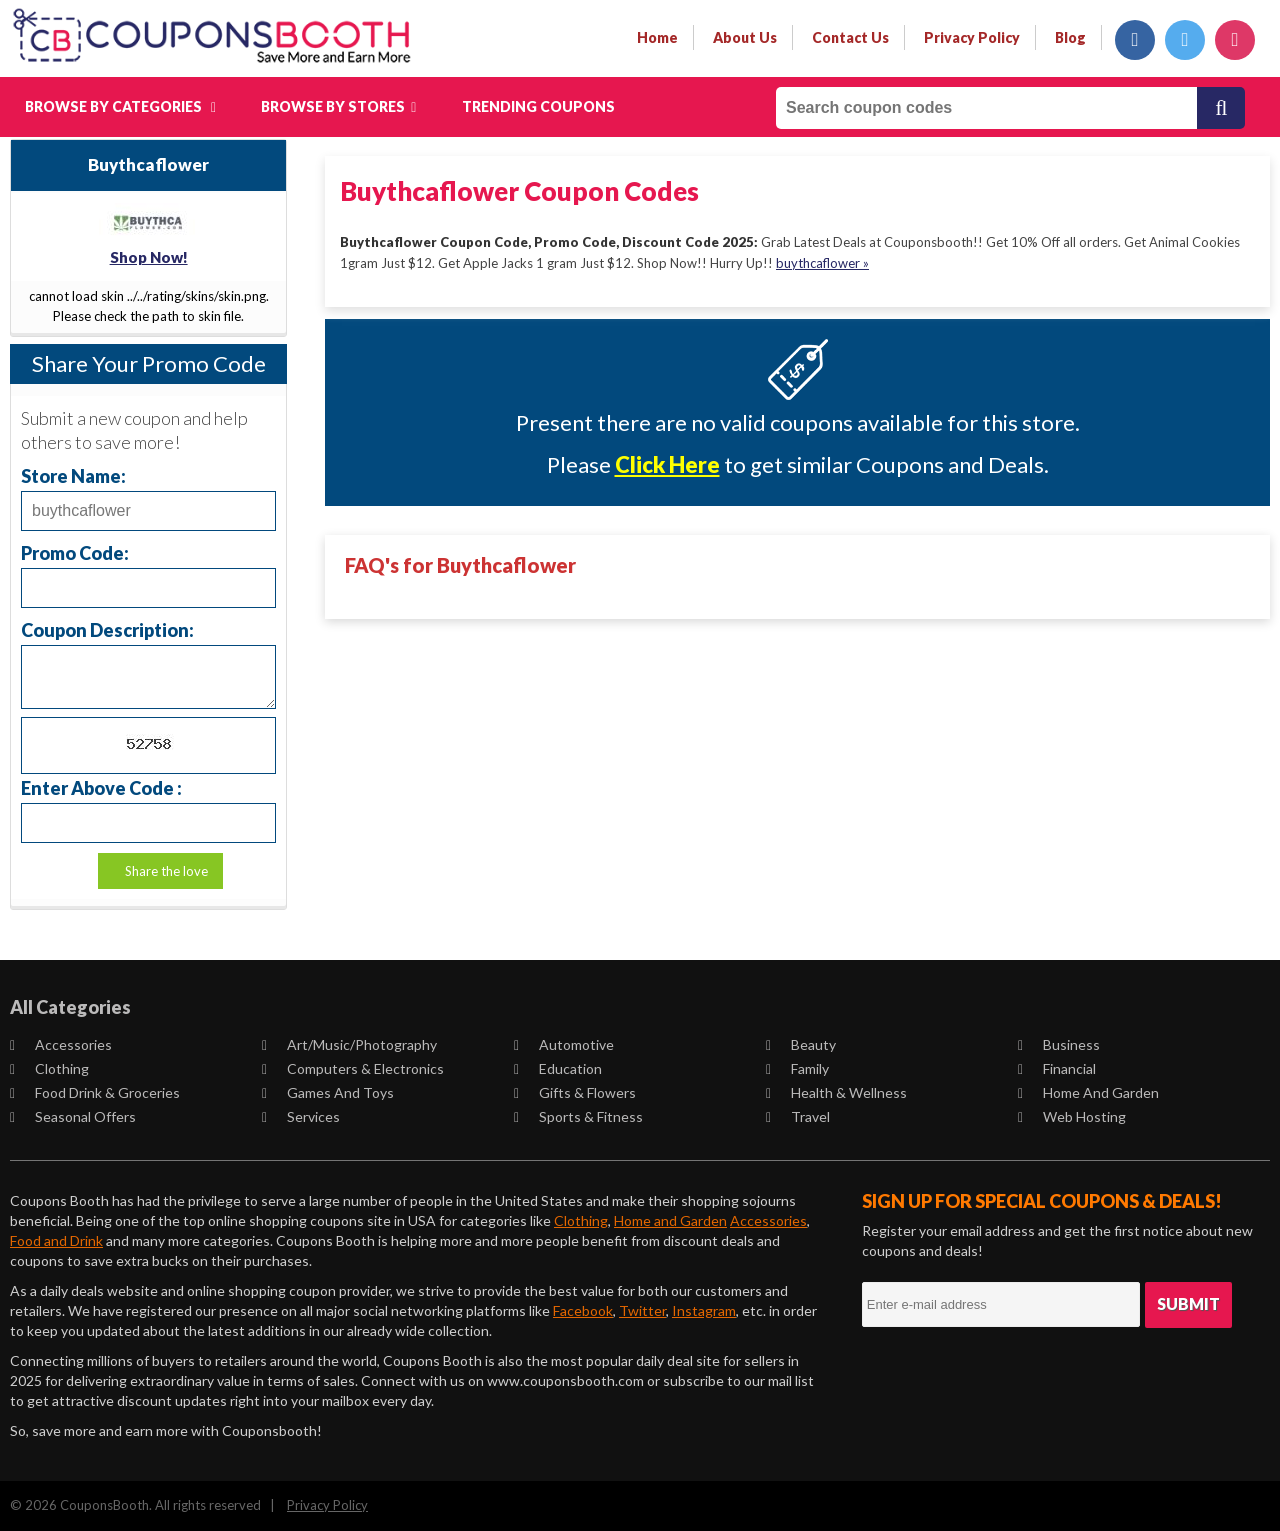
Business (1060, 1044)
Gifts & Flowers (576, 1092)
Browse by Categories (120, 106)
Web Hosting (1073, 1116)
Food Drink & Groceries (96, 1092)
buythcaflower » (822, 262)
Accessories (62, 1044)
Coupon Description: (107, 629)
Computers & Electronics (354, 1068)
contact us (850, 37)
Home (657, 37)
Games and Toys (329, 1092)
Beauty (802, 1044)
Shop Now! (149, 257)
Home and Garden (1089, 1092)
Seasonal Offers (74, 1116)
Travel (799, 1116)
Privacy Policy (327, 1505)
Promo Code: (75, 552)
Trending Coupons (538, 106)
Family (798, 1068)
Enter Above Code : (101, 787)
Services (302, 1116)
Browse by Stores (338, 106)
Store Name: (73, 475)
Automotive (565, 1044)
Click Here (667, 464)
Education (559, 1068)
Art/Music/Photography (350, 1044)
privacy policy (972, 37)
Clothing (50, 1068)
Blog (1070, 37)
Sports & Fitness (579, 1116)
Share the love (166, 871)
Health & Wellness (837, 1092)
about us (745, 37)
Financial (1058, 1068)
